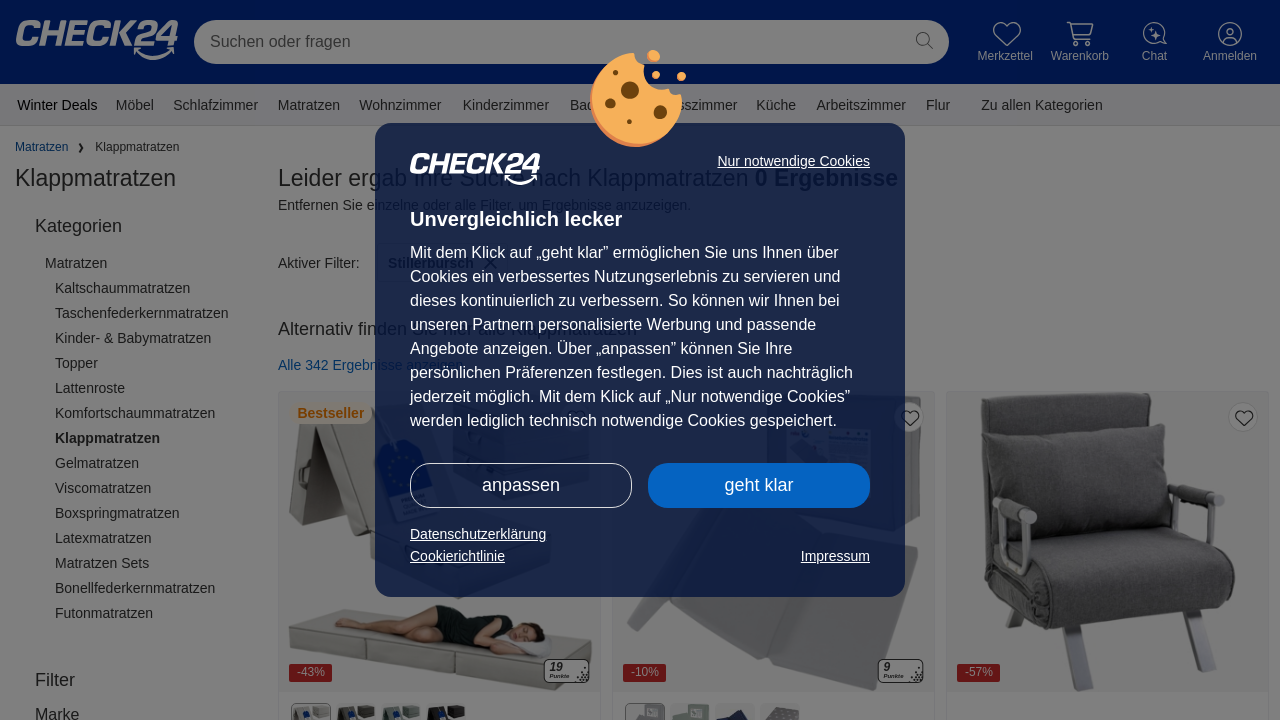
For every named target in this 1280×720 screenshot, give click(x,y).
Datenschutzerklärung (478, 534)
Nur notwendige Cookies (793, 161)
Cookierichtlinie (457, 556)
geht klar (758, 485)
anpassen (521, 485)
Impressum (835, 556)
